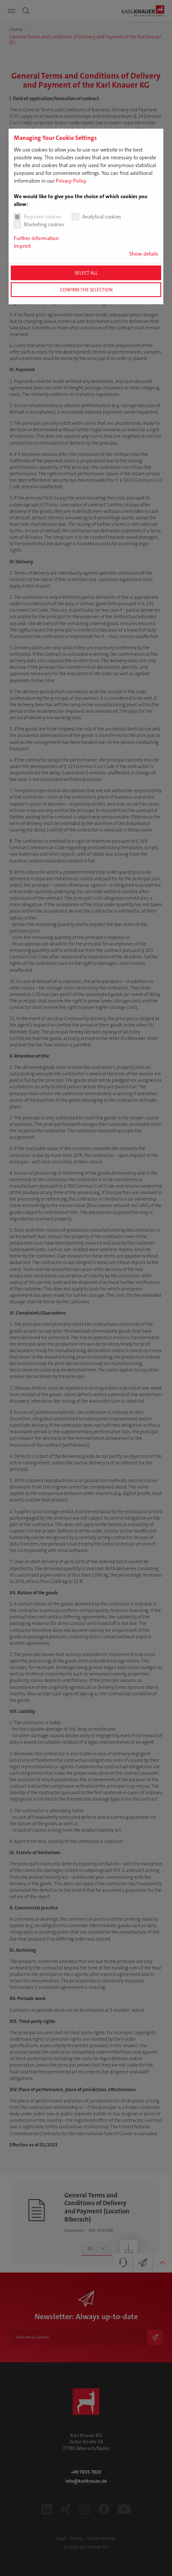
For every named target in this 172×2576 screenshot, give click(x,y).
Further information (36, 238)
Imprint (22, 246)
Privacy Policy (71, 180)
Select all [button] (86, 273)
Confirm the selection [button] (86, 290)
